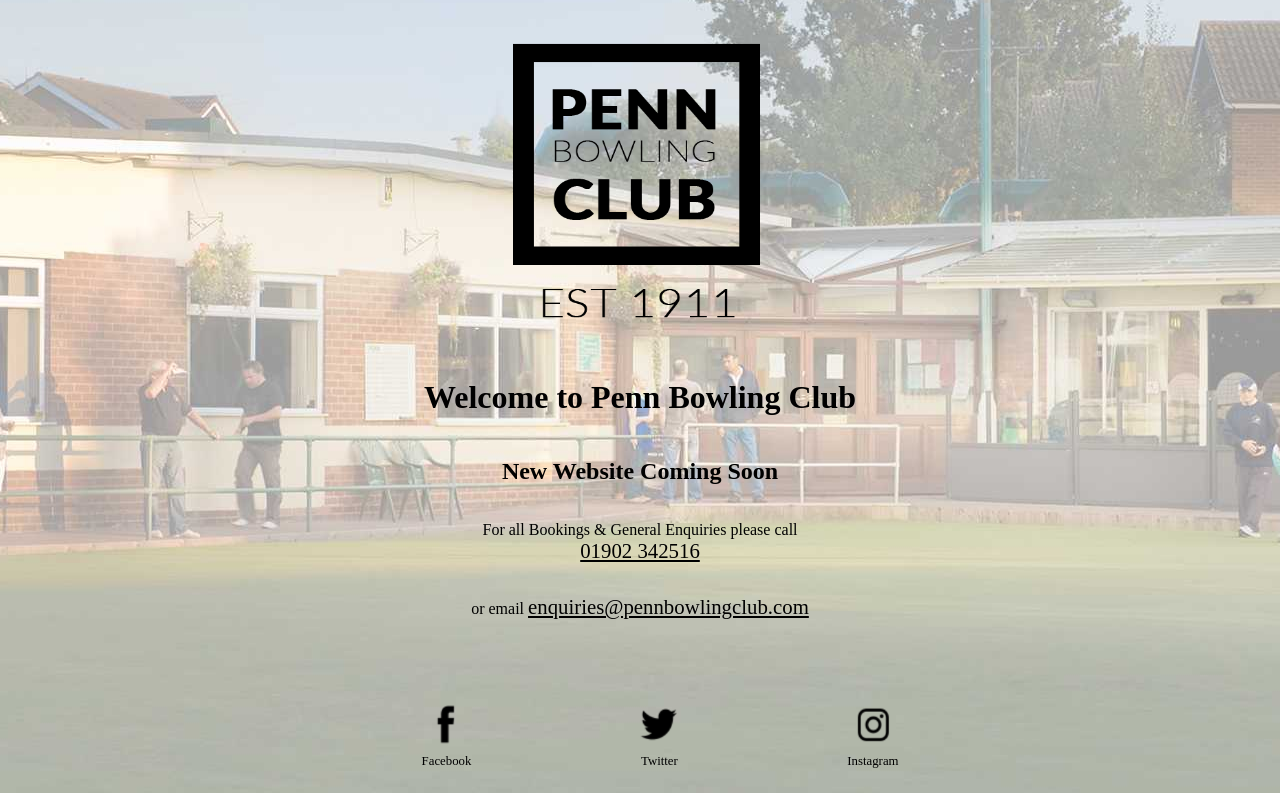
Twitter (659, 761)
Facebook (447, 761)
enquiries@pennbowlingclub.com (668, 606)
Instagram (872, 761)
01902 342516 (640, 550)
